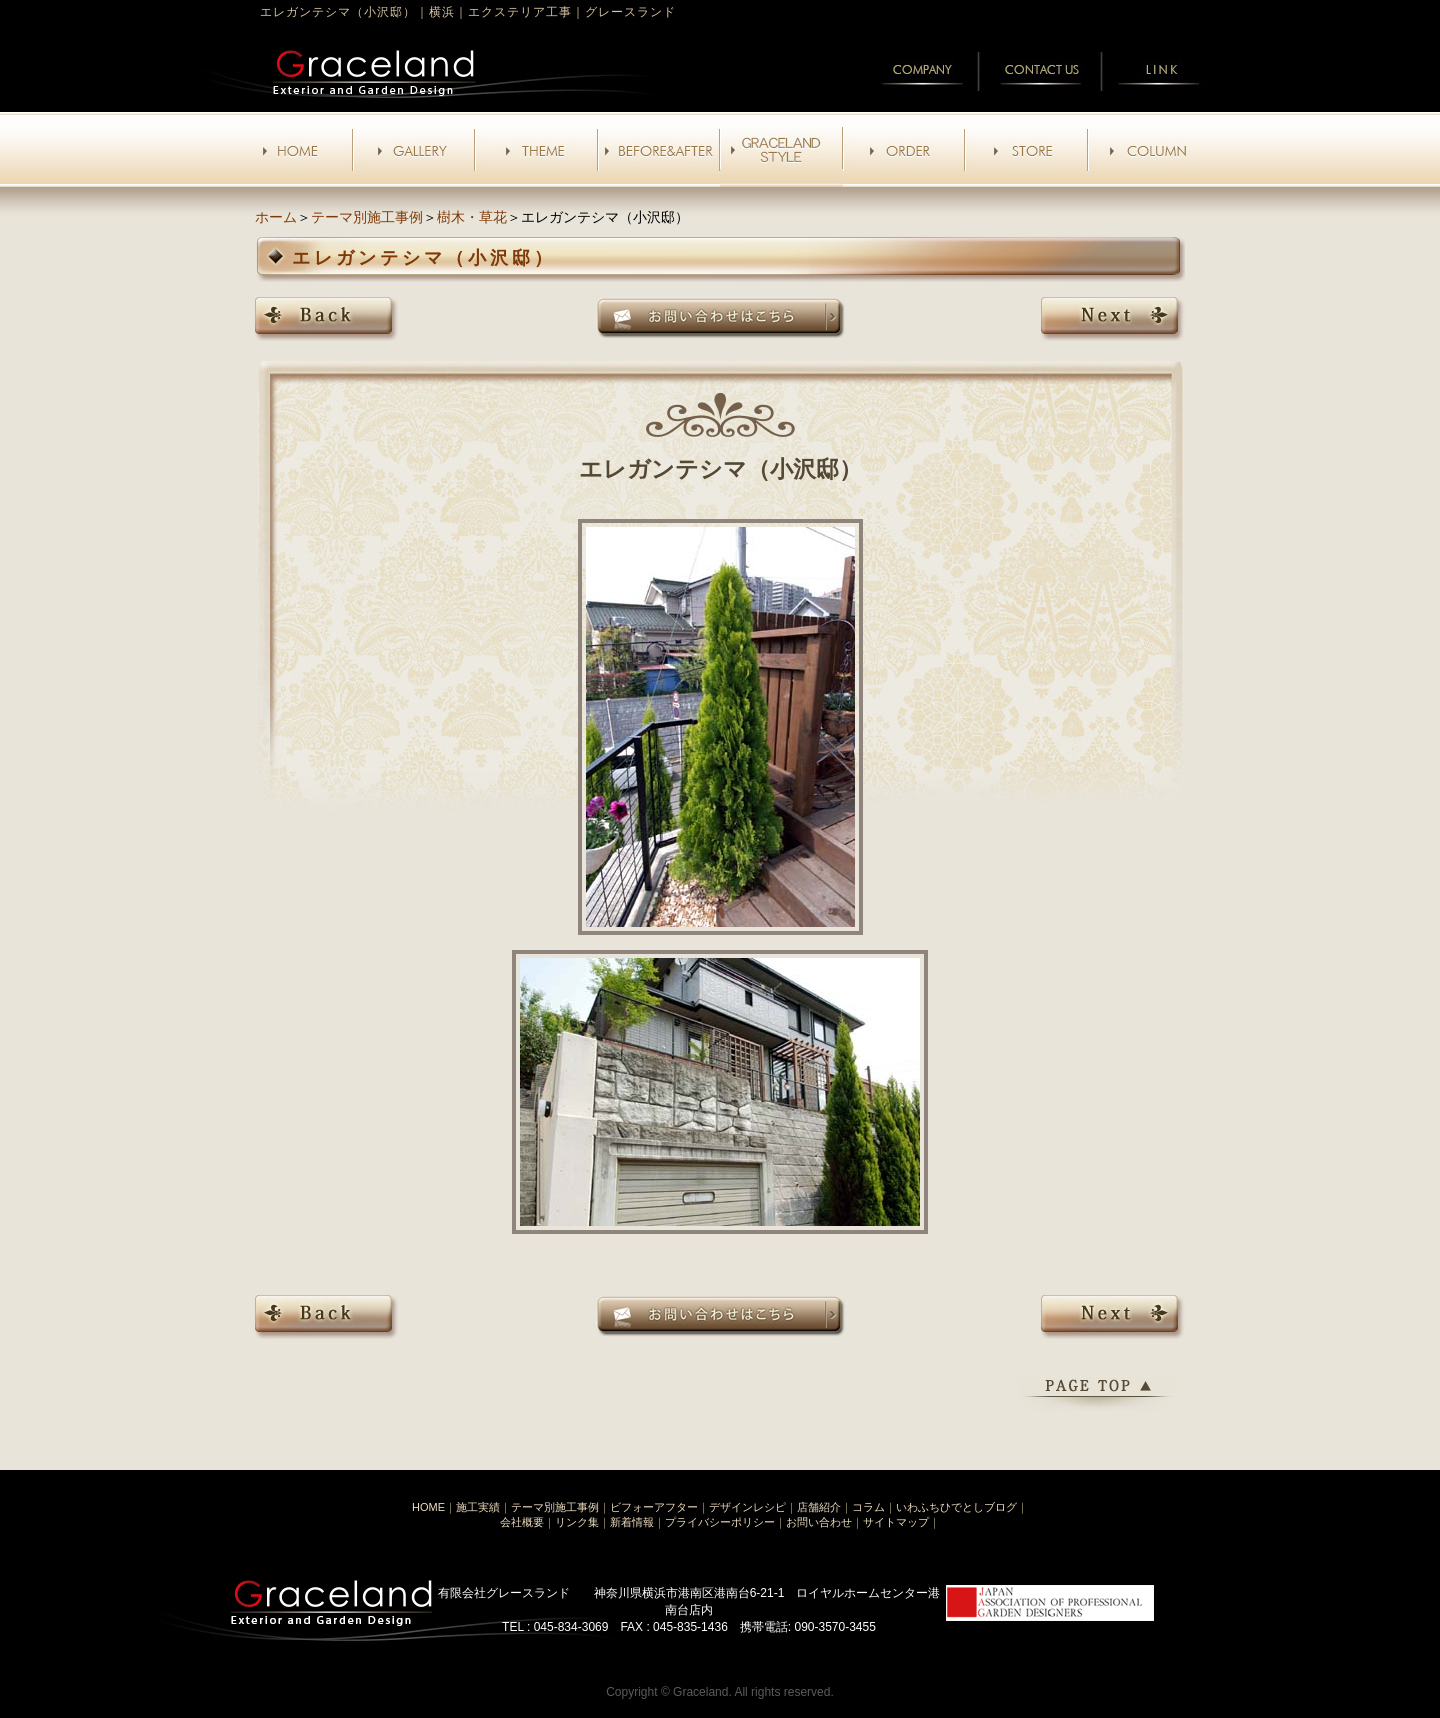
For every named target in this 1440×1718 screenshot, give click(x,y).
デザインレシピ (747, 1507)
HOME (428, 1507)
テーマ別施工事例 (367, 217)
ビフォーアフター (654, 1507)
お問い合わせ (819, 1522)
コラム (868, 1507)
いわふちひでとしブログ (956, 1507)
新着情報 (632, 1522)
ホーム (276, 217)
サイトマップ (896, 1522)
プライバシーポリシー (720, 1522)
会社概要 (522, 1522)
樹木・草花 (472, 217)
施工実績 (478, 1507)
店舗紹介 (819, 1507)
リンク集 (577, 1522)
